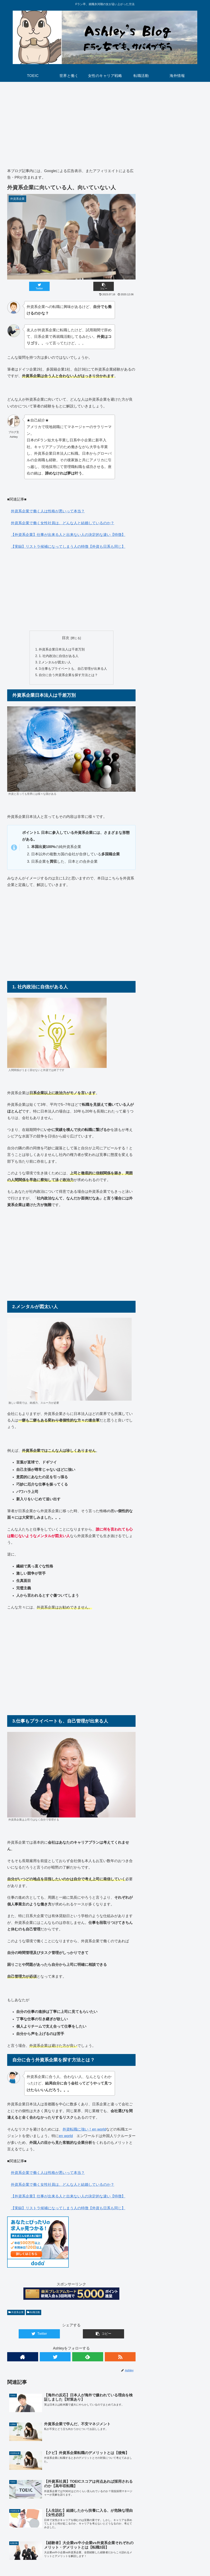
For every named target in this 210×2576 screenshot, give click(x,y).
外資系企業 (16, 2313)
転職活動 (33, 2313)
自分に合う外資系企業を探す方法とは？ (68, 676)
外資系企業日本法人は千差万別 (62, 650)
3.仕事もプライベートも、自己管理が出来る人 (73, 670)
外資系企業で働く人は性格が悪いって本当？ (48, 511)
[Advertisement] (105, 121)
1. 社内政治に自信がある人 (59, 656)
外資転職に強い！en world (84, 2131)
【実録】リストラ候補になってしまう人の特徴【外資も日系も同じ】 (68, 547)
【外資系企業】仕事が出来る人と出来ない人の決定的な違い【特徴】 (68, 535)
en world (66, 2137)
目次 (65, 638)
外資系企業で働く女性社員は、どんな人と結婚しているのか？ (62, 523)
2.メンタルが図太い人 (55, 663)
